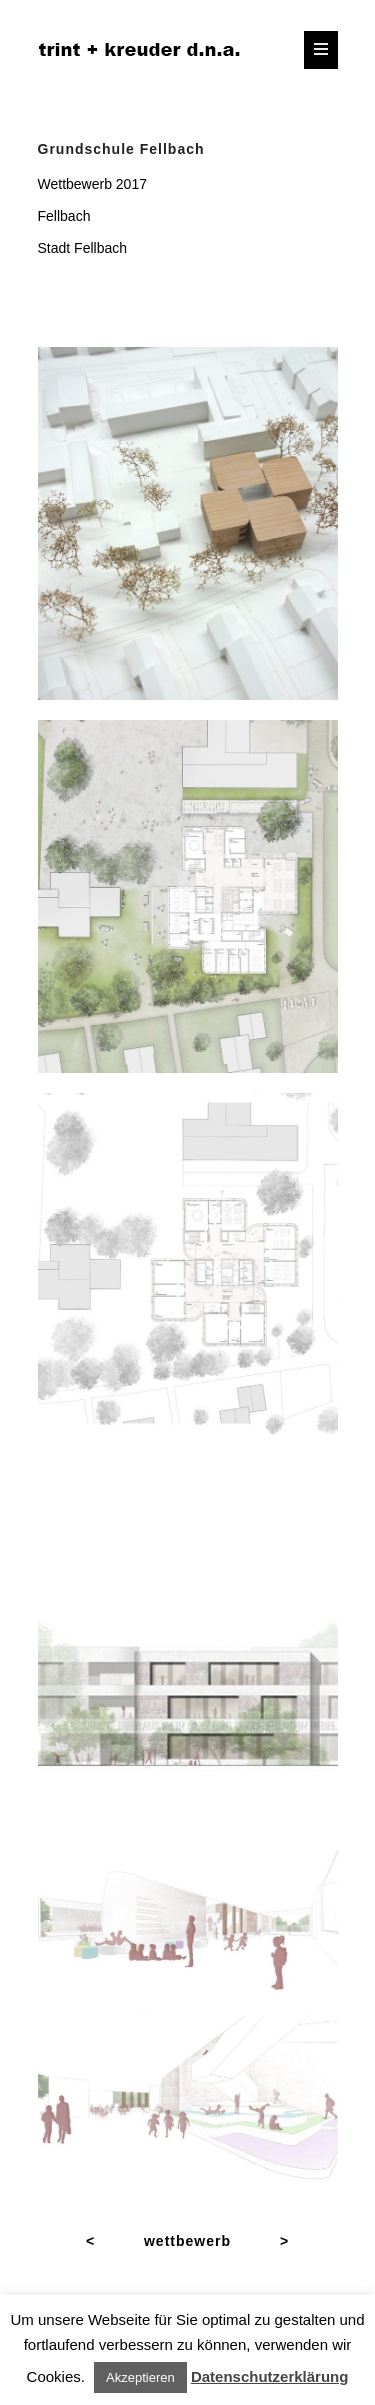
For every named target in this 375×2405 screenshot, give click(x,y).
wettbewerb (187, 2241)
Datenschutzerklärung (270, 2376)
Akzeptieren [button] (140, 2377)
